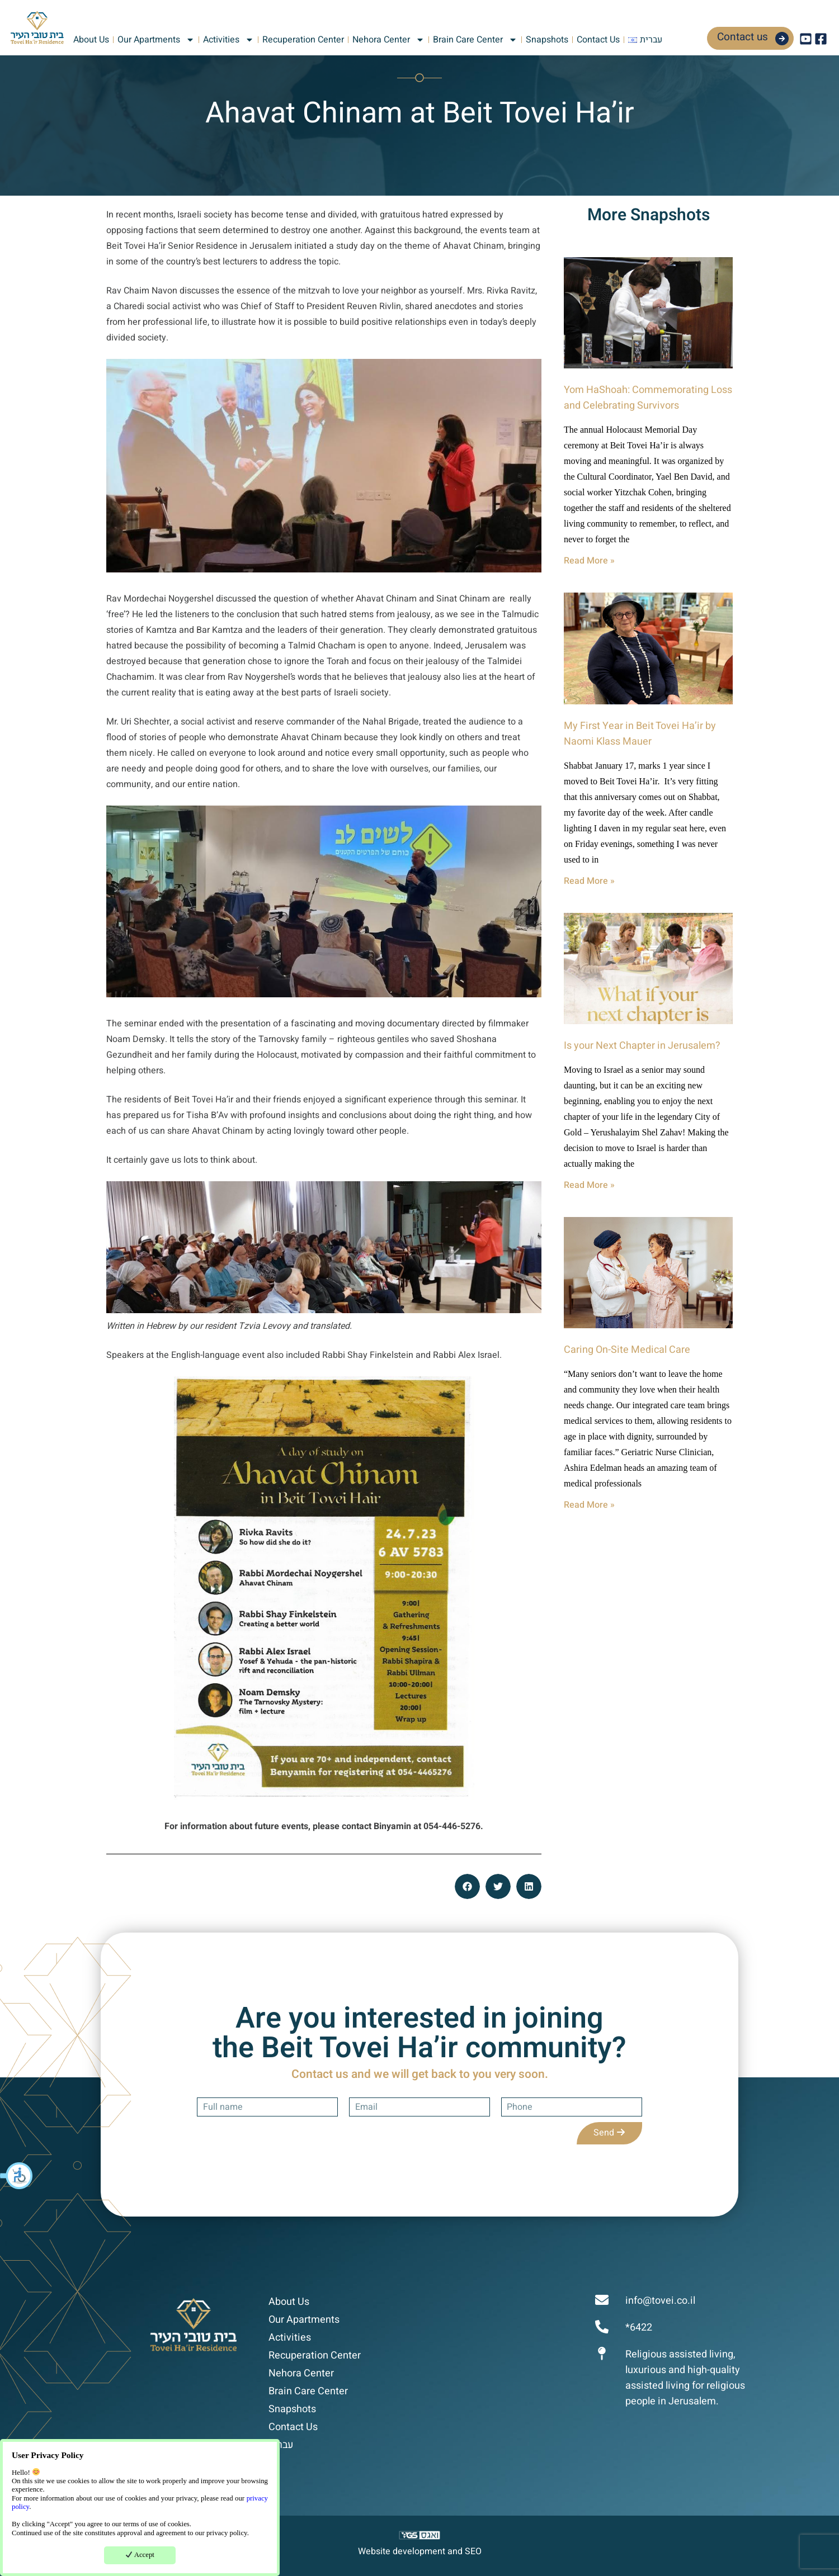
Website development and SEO (420, 2551)
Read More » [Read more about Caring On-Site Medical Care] (589, 1505)
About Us (91, 39)
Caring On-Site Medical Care (627, 1349)
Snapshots (547, 39)
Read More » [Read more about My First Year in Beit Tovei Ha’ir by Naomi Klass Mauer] (589, 881)
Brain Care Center (475, 40)
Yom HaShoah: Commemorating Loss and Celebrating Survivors (648, 397)
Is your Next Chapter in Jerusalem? (642, 1045)
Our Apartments (156, 40)
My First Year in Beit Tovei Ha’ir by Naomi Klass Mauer (640, 733)
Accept (139, 2555)
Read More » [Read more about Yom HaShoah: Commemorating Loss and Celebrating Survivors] (589, 560)
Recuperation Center (303, 39)
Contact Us (598, 39)
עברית (280, 2444)
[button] (17, 2176)
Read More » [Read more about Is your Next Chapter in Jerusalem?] (589, 1185)
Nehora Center (388, 40)
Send (609, 2132)
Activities (228, 40)
